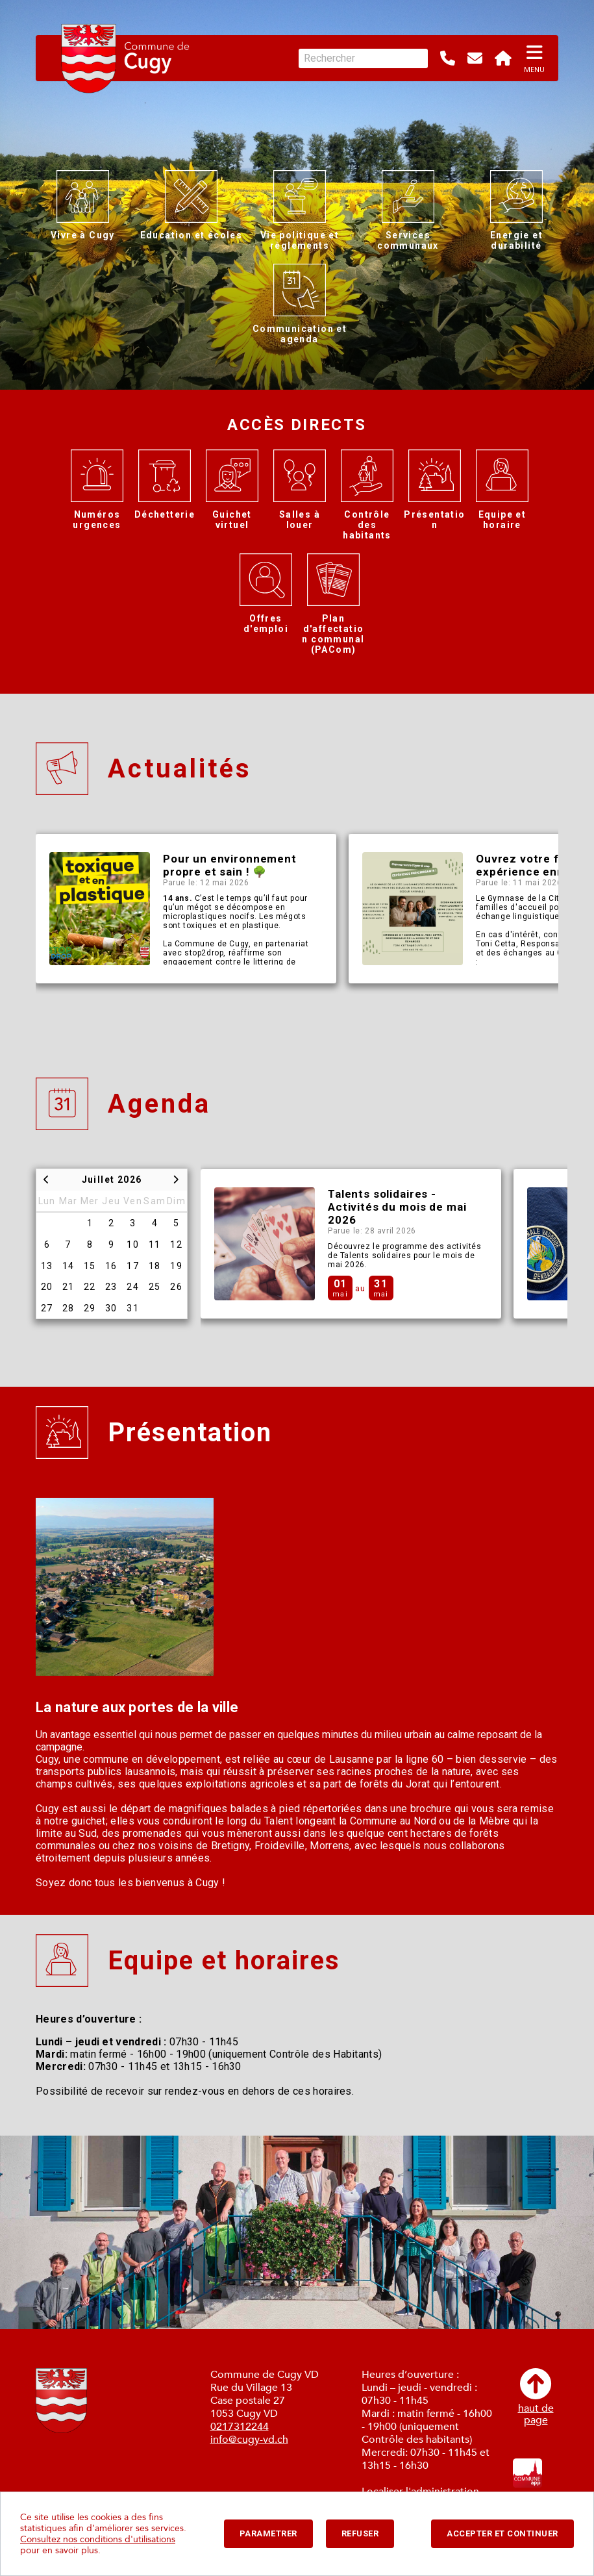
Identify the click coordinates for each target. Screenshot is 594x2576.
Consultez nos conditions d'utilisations (97, 2539)
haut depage (536, 2397)
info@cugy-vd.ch (249, 2439)
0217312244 (239, 2426)
